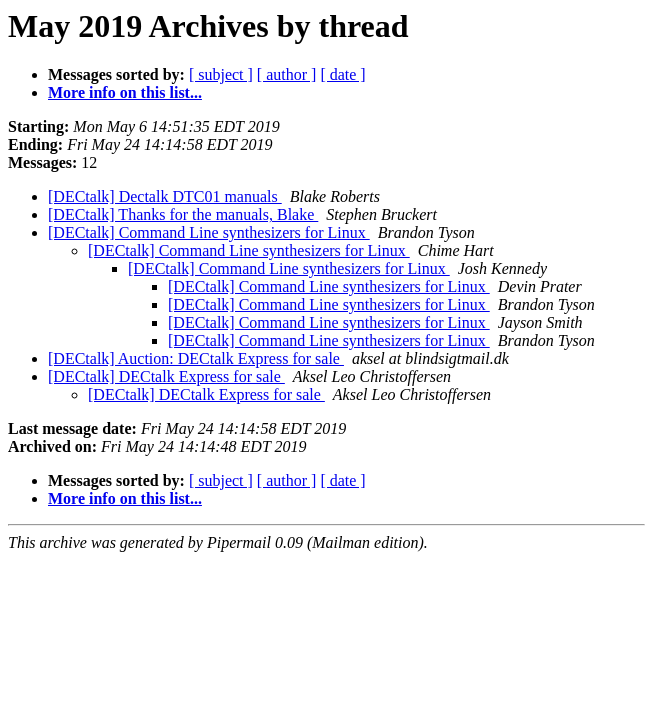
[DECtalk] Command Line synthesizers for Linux (209, 232)
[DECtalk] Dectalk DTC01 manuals (165, 196)
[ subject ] (221, 74)
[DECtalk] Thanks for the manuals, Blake (183, 214)
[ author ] (287, 74)
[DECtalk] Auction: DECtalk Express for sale (196, 358)
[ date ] (342, 74)
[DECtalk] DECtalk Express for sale (166, 376)
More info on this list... (125, 92)
